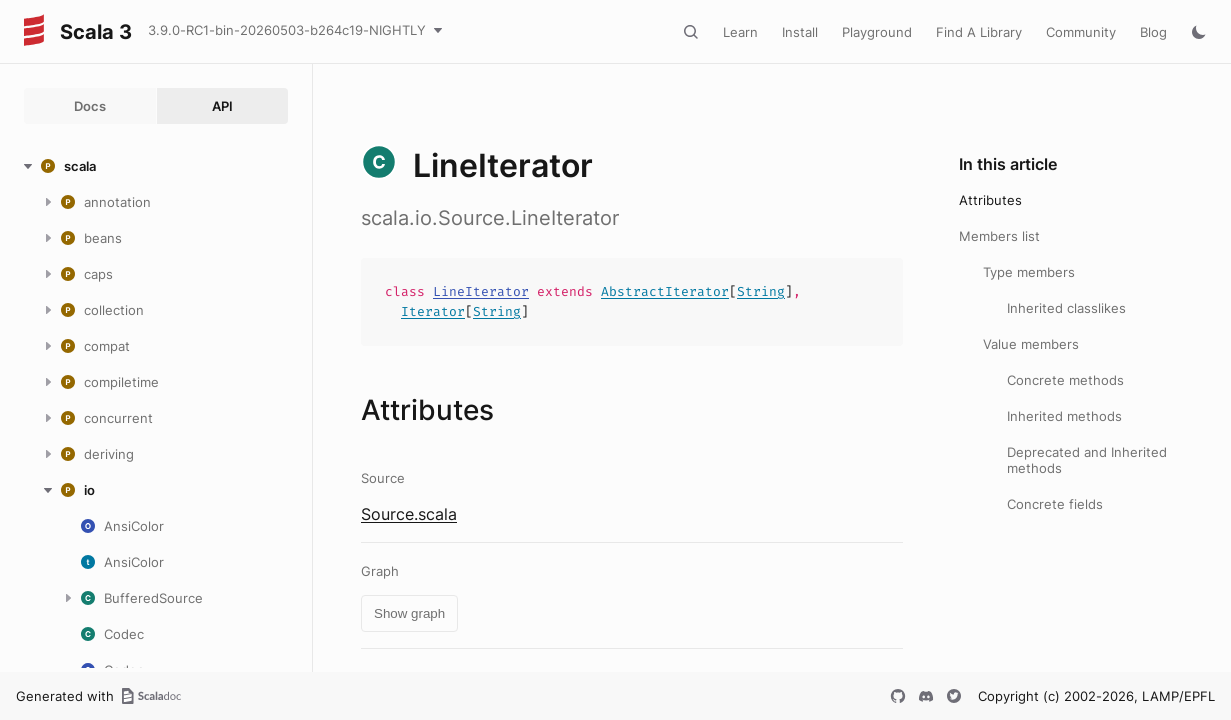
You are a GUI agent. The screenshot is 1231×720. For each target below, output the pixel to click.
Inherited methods (1064, 416)
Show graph (409, 613)
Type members (1029, 272)
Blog (1153, 32)
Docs (90, 106)
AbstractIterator (665, 291)
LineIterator (481, 291)
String (761, 291)
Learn (740, 32)
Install (800, 32)
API (222, 106)
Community (1081, 32)
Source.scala (409, 514)
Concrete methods (1065, 380)
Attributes (990, 200)
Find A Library (979, 32)
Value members (1031, 344)
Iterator (433, 311)
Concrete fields (1055, 504)
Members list (999, 236)
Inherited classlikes (1066, 308)
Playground (877, 32)
